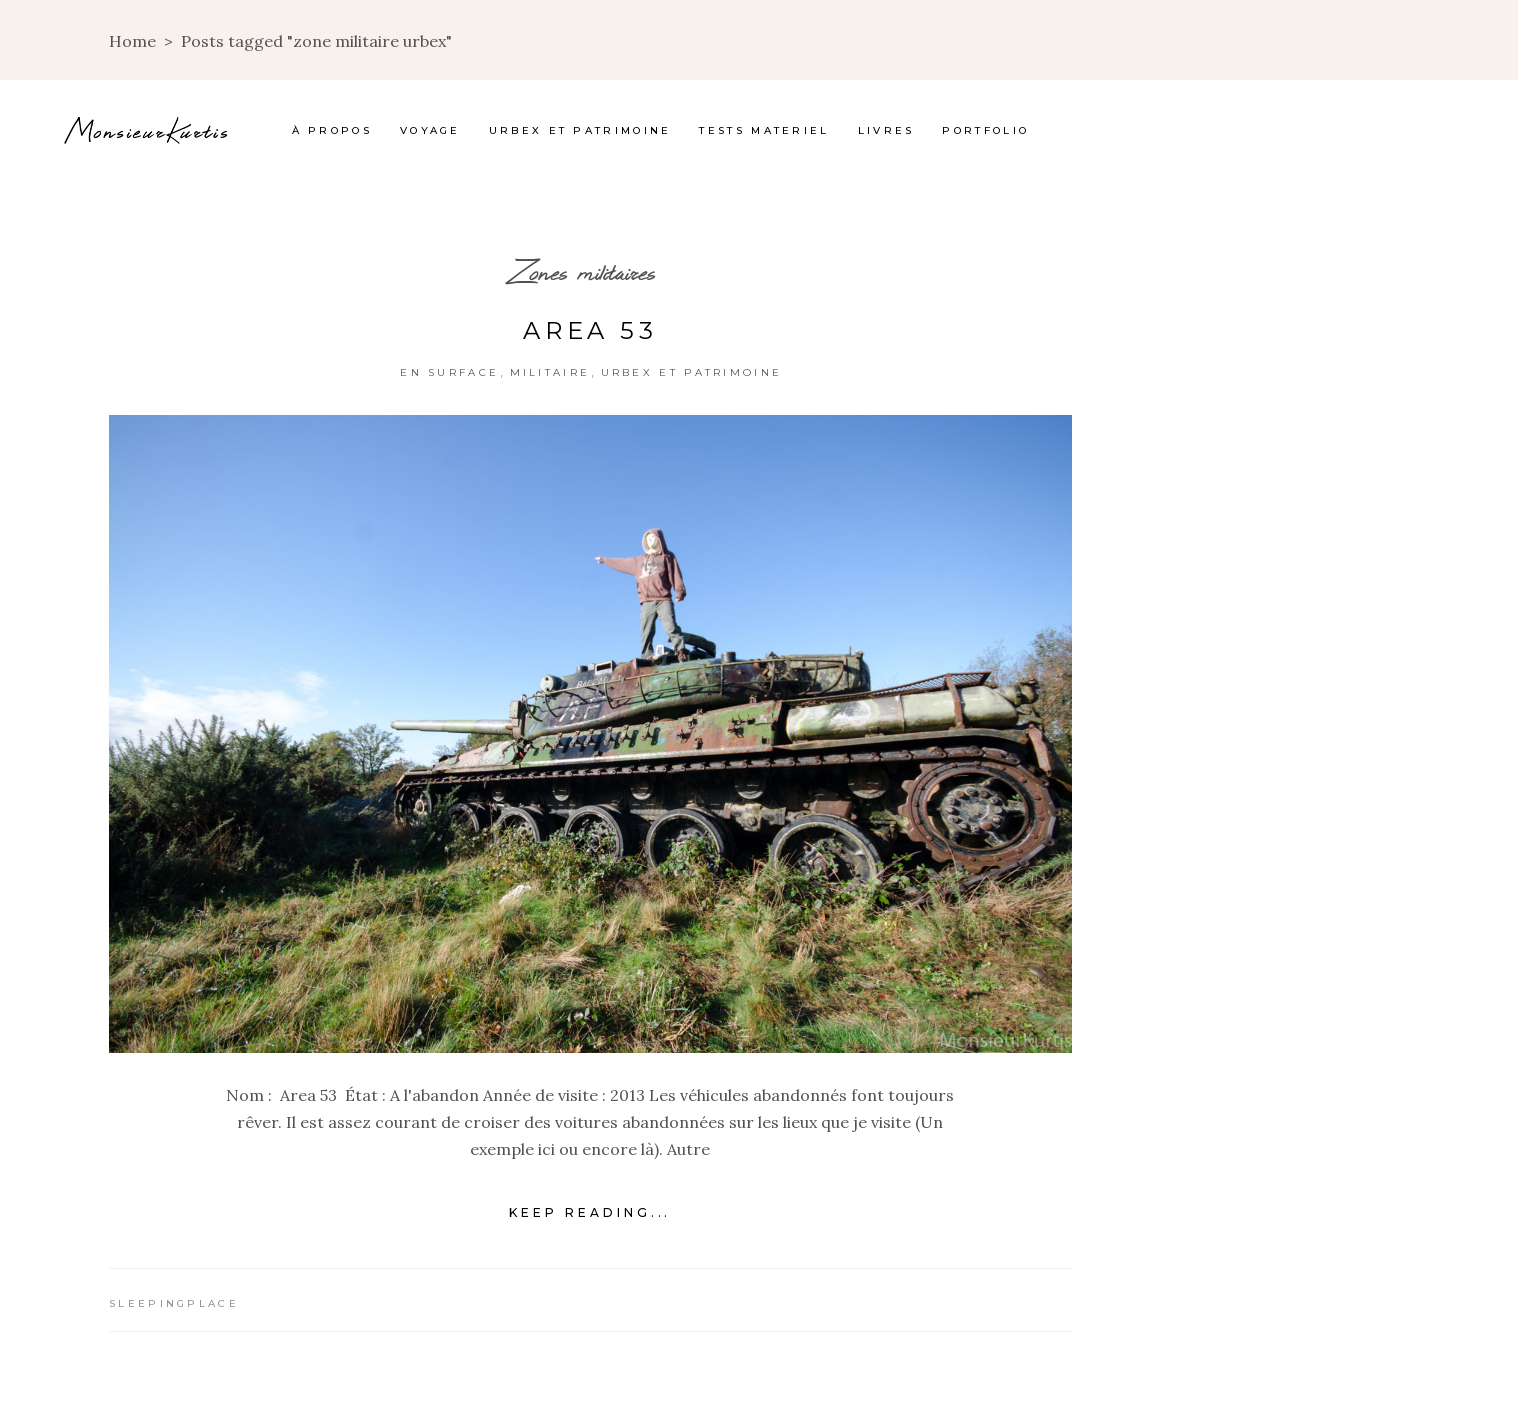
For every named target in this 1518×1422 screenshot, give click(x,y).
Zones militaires (583, 271)
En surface (449, 372)
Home (132, 41)
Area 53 (590, 330)
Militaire (550, 372)
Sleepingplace (174, 1303)
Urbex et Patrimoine (692, 372)
